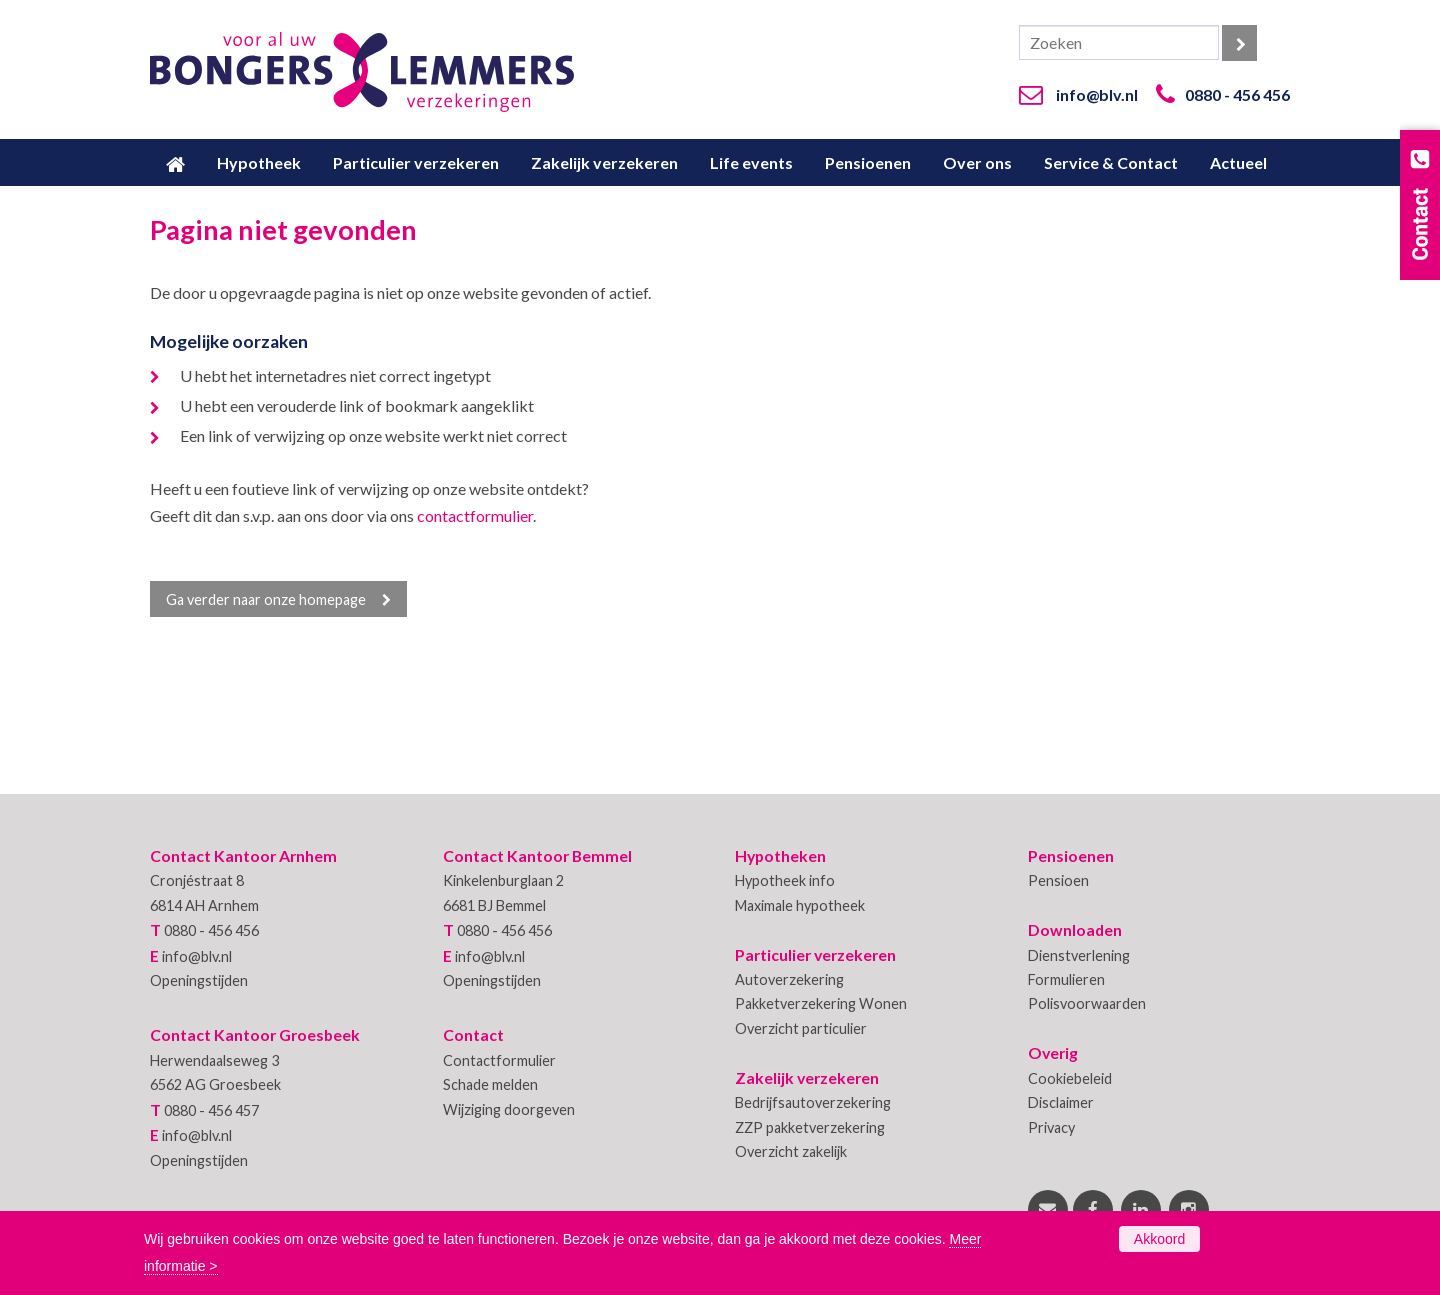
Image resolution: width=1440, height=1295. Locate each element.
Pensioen (1058, 880)
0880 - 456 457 (211, 1110)
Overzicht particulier (801, 1028)
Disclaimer (1061, 1102)
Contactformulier (499, 1060)
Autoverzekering (789, 979)
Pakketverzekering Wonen (821, 1003)
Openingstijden (199, 980)
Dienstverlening (1079, 955)
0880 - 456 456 (1237, 94)
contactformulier (475, 515)
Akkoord (1159, 1239)
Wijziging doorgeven (509, 1109)
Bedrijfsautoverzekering (813, 1102)
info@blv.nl (1097, 94)
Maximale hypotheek (800, 905)
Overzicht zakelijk (791, 1151)
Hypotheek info (785, 880)
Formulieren (1066, 979)
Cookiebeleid (1070, 1078)
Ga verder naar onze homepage (266, 599)
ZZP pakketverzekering (810, 1127)
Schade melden (490, 1084)
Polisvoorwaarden (1087, 1003)
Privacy (1051, 1127)
